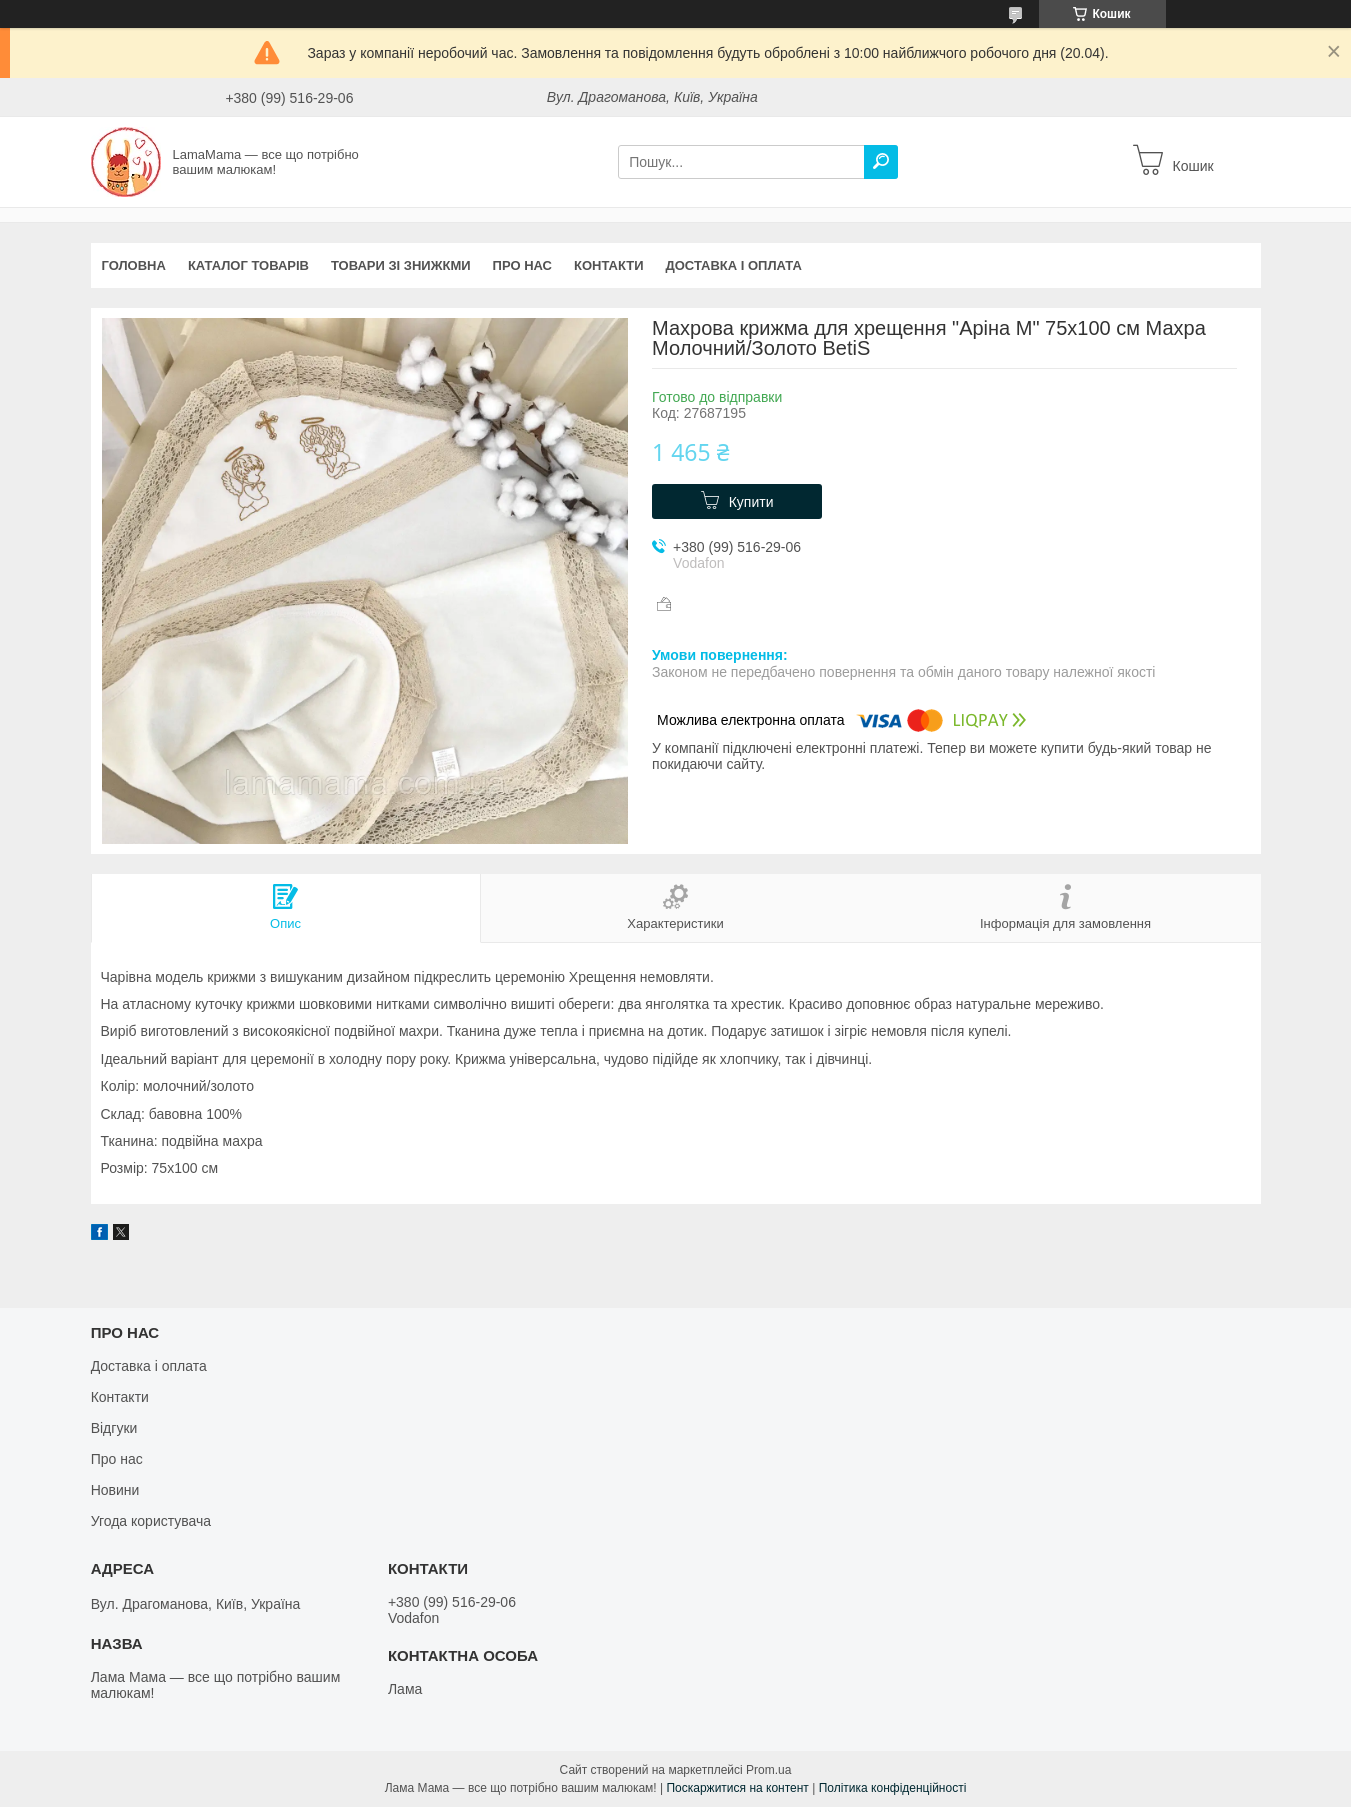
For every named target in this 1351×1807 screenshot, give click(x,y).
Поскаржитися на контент (737, 1788)
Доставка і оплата (734, 265)
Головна (134, 265)
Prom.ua (768, 1770)
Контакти (609, 265)
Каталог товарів (248, 265)
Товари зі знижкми (401, 265)
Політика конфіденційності (893, 1788)
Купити (751, 502)
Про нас (522, 265)
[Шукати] (881, 162)
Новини (115, 1490)
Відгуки (114, 1428)
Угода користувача (151, 1521)
